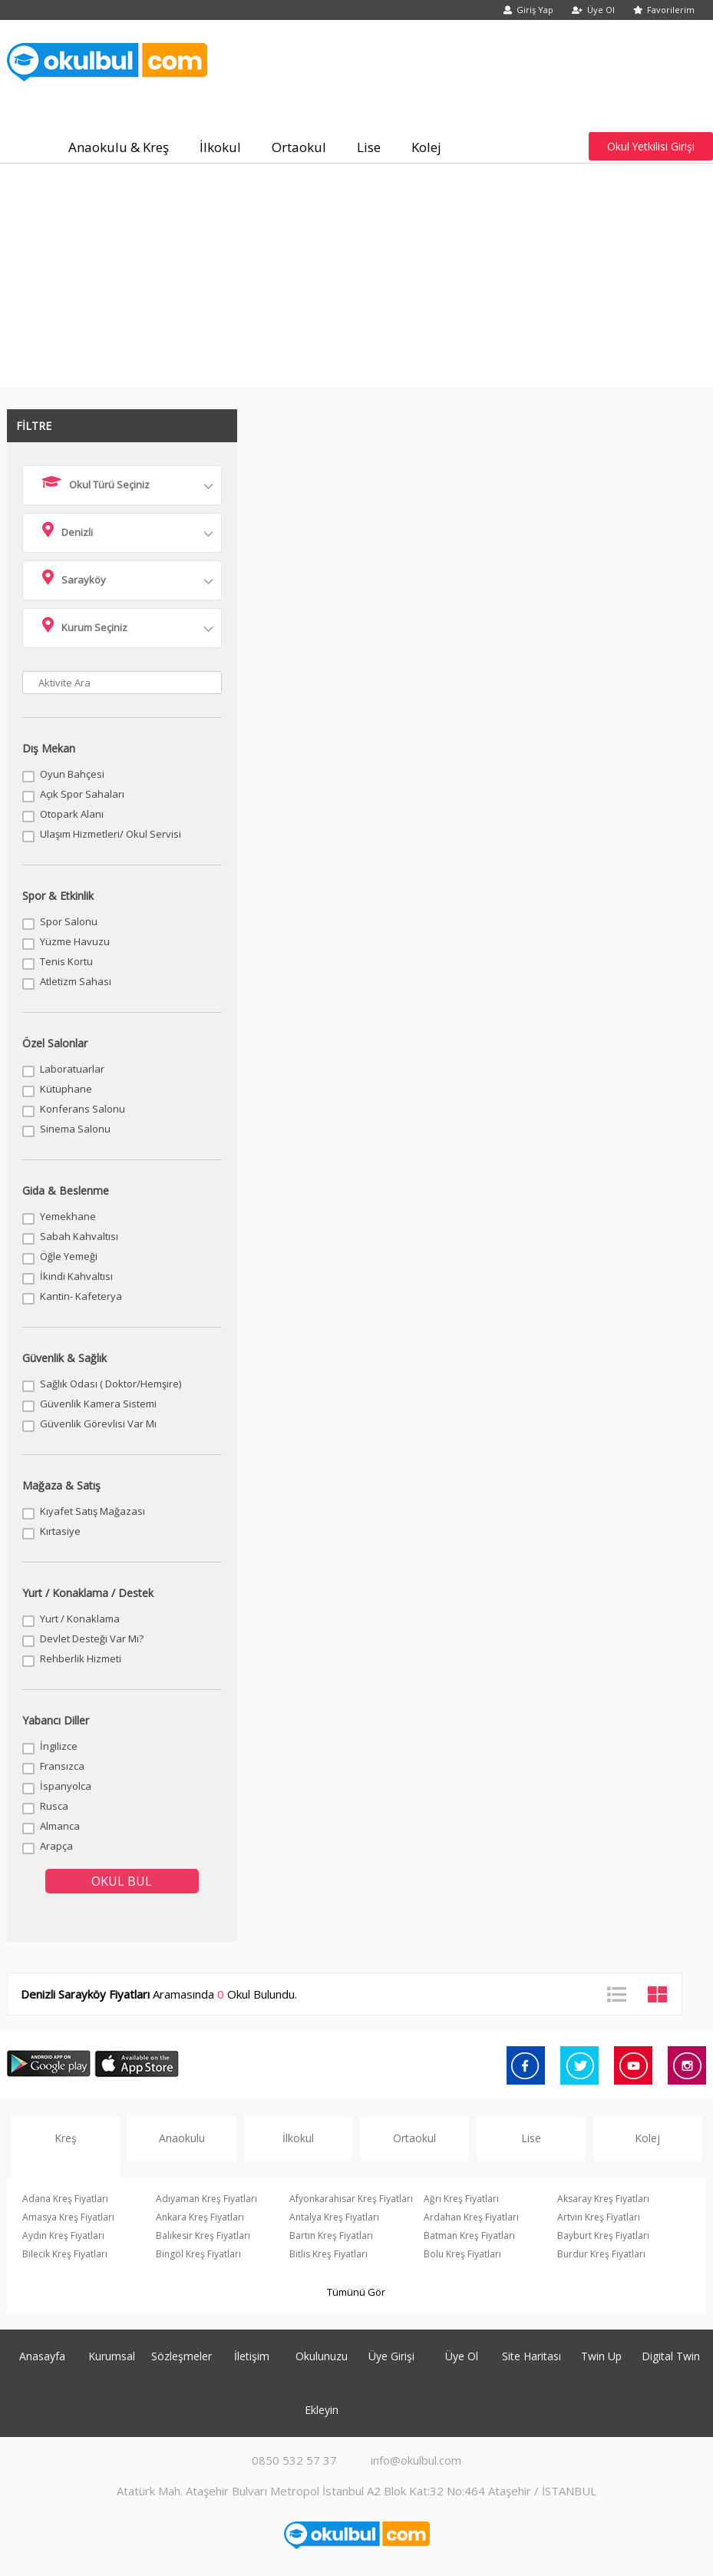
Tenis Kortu (66, 961)
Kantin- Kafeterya (81, 1296)
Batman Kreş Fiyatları (469, 2235)
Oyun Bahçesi (72, 774)
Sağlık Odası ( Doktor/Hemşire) (110, 1384)
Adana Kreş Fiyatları (65, 2198)
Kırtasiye (60, 1531)
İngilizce (59, 1746)
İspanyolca (65, 1786)
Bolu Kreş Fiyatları (462, 2253)
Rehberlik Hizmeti (80, 1658)
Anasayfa (42, 2356)
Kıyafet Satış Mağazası (92, 1511)
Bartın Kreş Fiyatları (331, 2235)
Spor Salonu (68, 921)
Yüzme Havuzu (75, 941)
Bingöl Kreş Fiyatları (198, 2253)
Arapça (56, 1846)
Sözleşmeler (181, 2356)
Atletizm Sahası (75, 981)
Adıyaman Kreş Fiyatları (206, 2198)
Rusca (54, 1806)
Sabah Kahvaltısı (79, 1236)
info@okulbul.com (416, 2460)
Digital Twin (671, 2356)
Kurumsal (111, 2356)
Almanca (60, 1826)
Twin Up (601, 2356)
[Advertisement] (356, 278)
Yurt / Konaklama (80, 1618)
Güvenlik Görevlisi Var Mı (98, 1423)
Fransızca (62, 1766)
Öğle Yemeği (68, 1256)
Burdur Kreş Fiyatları (601, 2253)
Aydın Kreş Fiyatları (63, 2235)
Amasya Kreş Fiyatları (68, 2217)
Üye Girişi (391, 2356)
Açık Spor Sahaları (82, 794)
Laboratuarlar (72, 1069)
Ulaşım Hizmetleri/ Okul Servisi (110, 834)
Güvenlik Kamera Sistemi (98, 1403)
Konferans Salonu (82, 1109)
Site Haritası (531, 2356)
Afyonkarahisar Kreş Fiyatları (351, 2198)
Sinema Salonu (75, 1129)
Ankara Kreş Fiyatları (200, 2217)
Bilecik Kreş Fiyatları (64, 2253)
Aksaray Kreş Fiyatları (603, 2198)
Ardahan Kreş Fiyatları (471, 2217)
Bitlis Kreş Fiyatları (328, 2253)
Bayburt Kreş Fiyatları (603, 2235)
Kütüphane (66, 1089)
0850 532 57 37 (294, 2460)
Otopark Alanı (72, 814)
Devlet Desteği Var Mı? (92, 1638)
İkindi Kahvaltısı (76, 1276)
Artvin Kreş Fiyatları (598, 2217)
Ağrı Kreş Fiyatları (461, 2198)
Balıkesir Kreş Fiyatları (203, 2235)
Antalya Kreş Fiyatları (334, 2217)
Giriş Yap (528, 9)
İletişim (251, 2356)
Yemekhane (68, 1216)
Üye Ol (593, 9)
